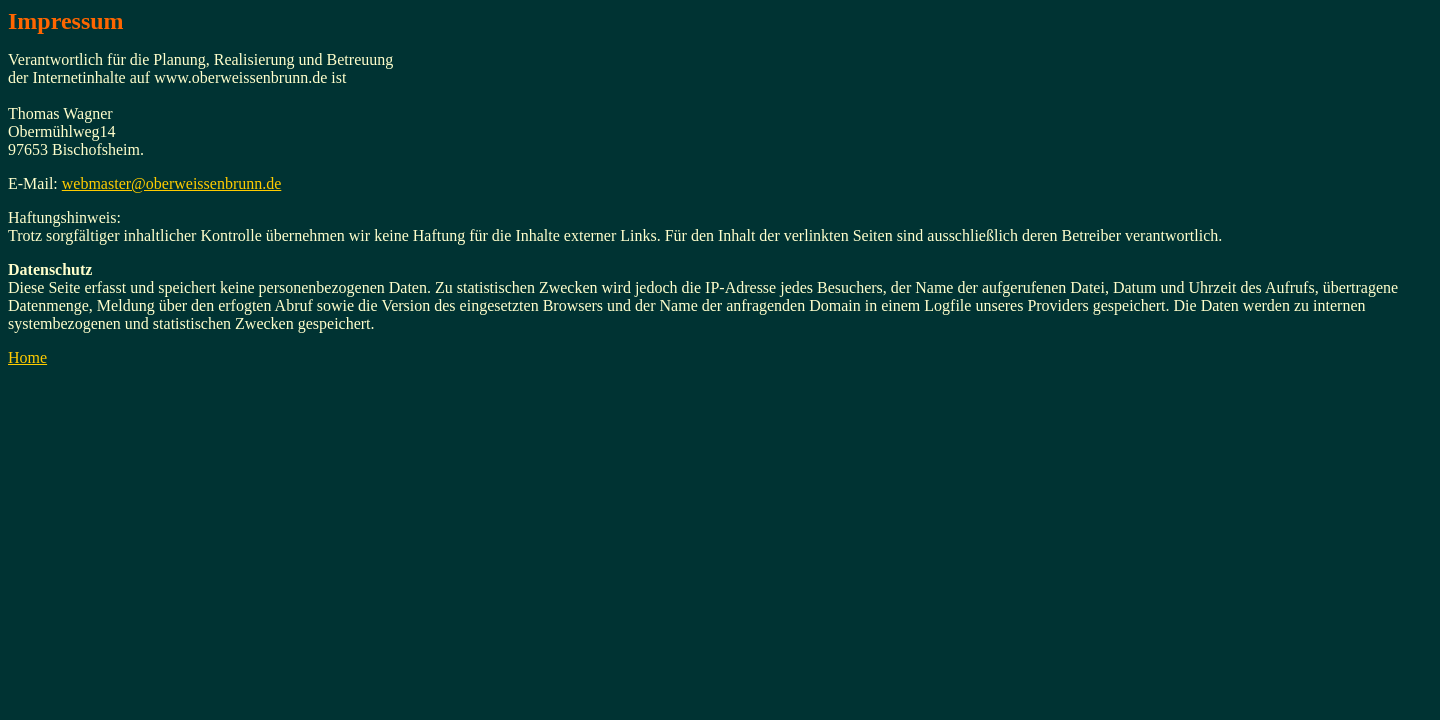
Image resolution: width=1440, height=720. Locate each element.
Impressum (66, 21)
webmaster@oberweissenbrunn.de (172, 183)
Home (27, 357)
